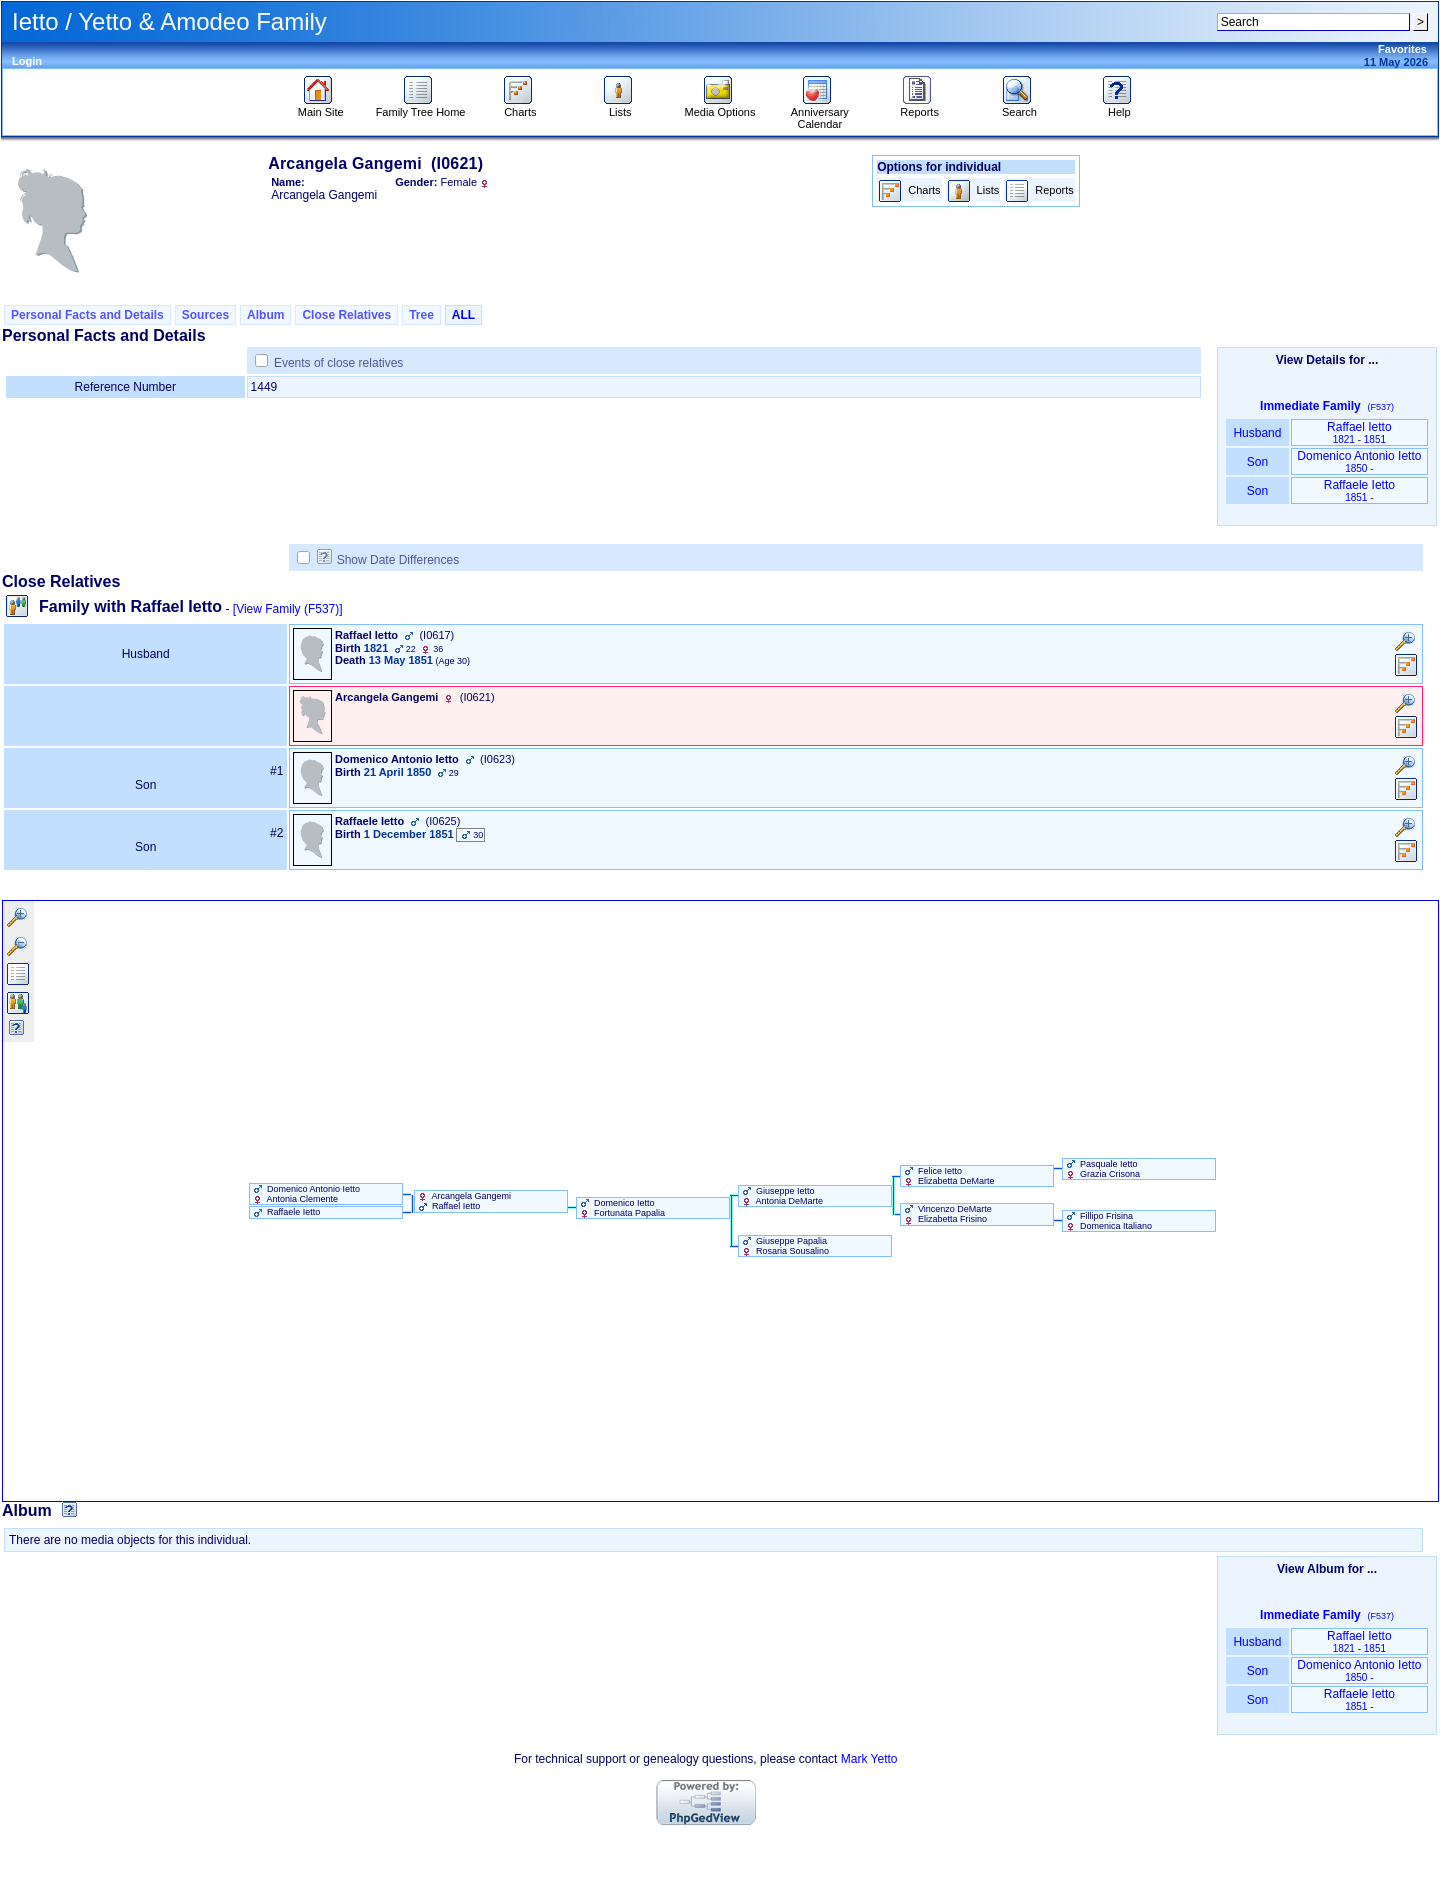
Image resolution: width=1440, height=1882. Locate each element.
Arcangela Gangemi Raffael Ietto (463, 1201)
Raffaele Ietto (1359, 490)
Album (265, 315)
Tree (421, 315)
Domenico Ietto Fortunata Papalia (621, 1208)
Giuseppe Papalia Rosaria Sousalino (784, 1246)
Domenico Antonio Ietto (1359, 461)
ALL (463, 315)
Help (1119, 107)
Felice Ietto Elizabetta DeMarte (948, 1176)
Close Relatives (346, 315)
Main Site (321, 107)
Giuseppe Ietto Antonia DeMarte (781, 1196)
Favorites (1402, 49)
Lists (620, 107)
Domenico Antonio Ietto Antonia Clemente (305, 1194)
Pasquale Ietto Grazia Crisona (1102, 1169)
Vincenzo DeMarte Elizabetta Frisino (946, 1214)
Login (27, 61)
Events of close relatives (338, 363)
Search (1019, 107)
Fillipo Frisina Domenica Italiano (1108, 1221)
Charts (520, 107)
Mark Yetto (869, 1759)
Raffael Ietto (1359, 432)
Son (1257, 462)
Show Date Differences (388, 560)
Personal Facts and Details (87, 315)
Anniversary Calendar (820, 113)
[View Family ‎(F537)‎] (288, 609)
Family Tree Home (421, 107)
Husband (1257, 433)
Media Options (720, 107)
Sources (205, 315)
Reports (919, 107)
